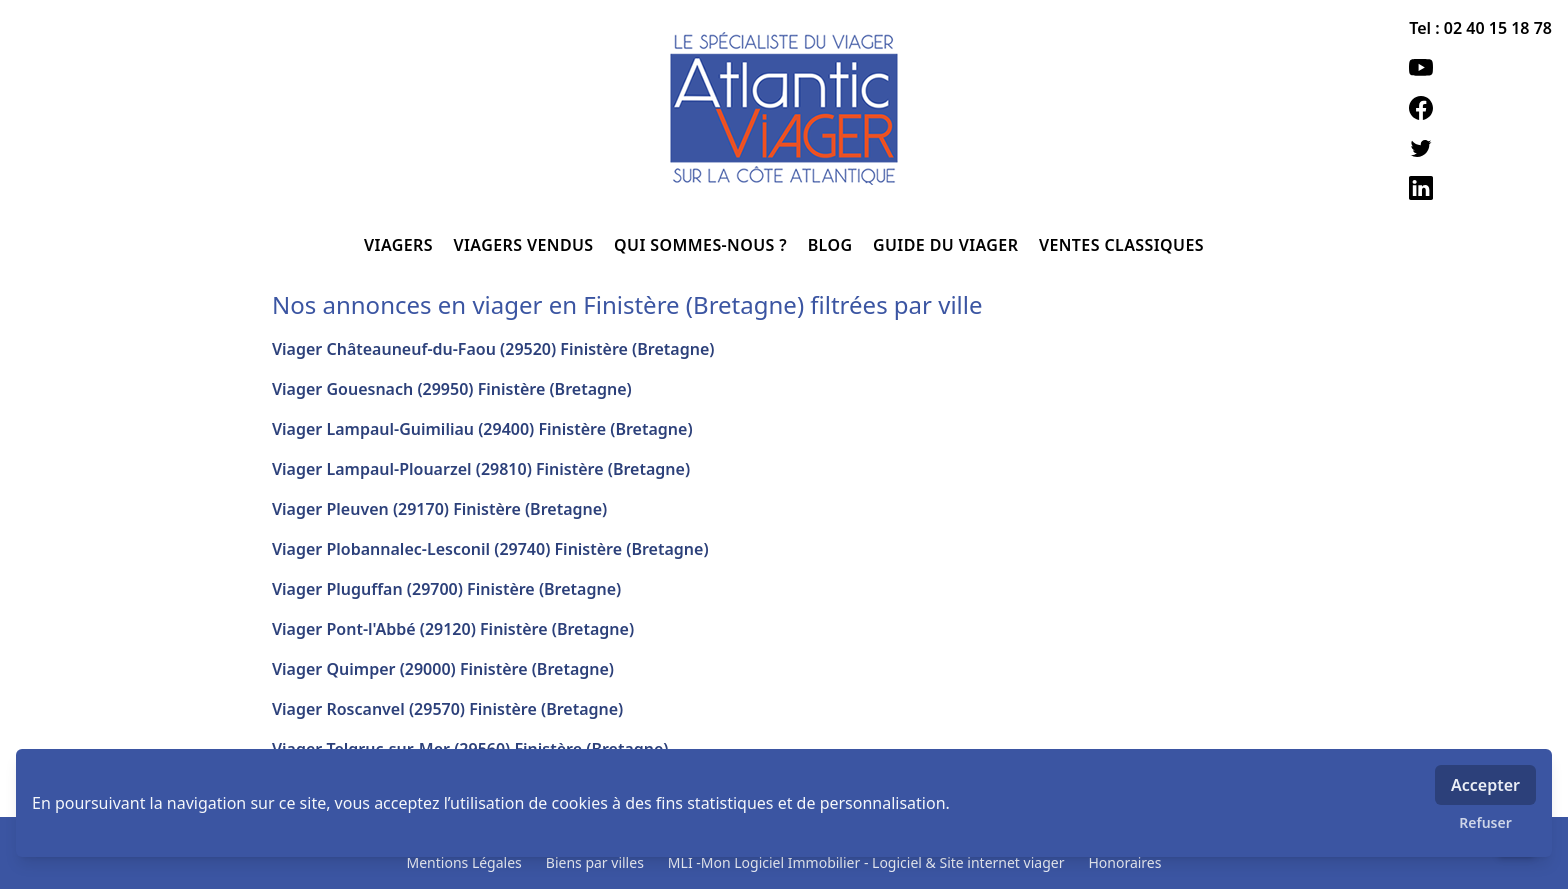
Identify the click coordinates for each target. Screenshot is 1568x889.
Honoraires (1124, 862)
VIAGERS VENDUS (526, 245)
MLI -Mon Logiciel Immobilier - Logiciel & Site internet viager (866, 862)
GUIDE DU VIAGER (948, 245)
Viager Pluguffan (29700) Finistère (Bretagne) (446, 589)
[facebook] (1480, 108)
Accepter (1485, 785)
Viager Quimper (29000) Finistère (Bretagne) (443, 669)
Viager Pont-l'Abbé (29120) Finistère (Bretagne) (453, 629)
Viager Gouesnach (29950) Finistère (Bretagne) (452, 389)
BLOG (832, 245)
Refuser (1485, 822)
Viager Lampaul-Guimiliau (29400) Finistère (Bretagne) (482, 429)
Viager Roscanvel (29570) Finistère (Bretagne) (447, 709)
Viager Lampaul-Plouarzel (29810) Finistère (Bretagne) (481, 469)
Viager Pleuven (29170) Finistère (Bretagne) (439, 509)
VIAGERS (400, 245)
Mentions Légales (464, 862)
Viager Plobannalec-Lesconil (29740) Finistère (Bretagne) (490, 549)
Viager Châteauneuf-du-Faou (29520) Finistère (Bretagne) (493, 349)
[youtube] (1480, 68)
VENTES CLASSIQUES (1121, 245)
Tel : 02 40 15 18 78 (1480, 28)
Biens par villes (595, 862)
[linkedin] (1480, 188)
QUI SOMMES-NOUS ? (703, 245)
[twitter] (1480, 148)
